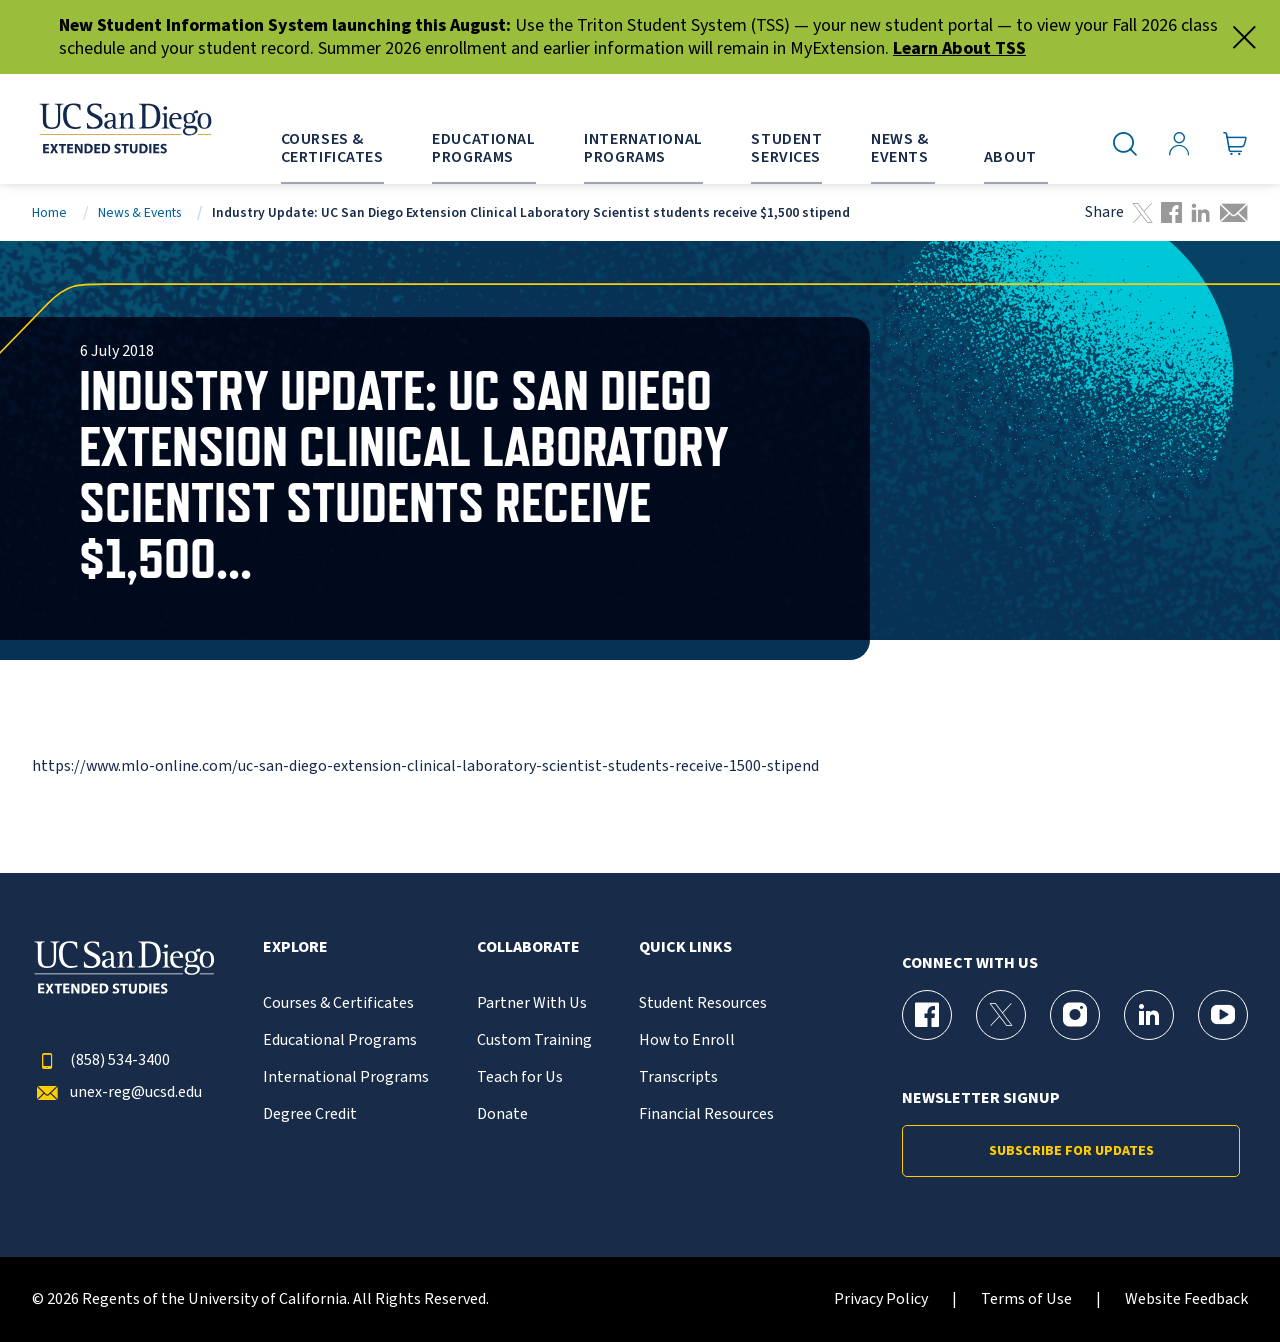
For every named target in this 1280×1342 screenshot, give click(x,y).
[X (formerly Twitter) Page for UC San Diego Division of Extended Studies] (1001, 1015)
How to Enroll (687, 1040)
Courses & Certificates (338, 1003)
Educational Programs (340, 1040)
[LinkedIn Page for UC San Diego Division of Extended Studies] (1149, 1015)
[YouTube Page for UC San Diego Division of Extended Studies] (1223, 1015)
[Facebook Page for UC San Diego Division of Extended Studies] (927, 1015)
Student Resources (703, 1003)
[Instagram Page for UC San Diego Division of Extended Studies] (1075, 1015)
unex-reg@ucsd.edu (117, 1092)
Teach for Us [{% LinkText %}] (520, 1077)
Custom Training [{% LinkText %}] (534, 1040)
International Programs (346, 1077)
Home (49, 212)
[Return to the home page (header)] (124, 129)
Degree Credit (310, 1114)
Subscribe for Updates (1071, 1151)
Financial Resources (706, 1114)
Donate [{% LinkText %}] (502, 1114)
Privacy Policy (881, 1299)
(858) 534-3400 (101, 1060)
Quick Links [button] (685, 947)
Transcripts (678, 1077)
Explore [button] (295, 947)
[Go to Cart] (1235, 144)
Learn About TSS (959, 48)
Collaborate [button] (528, 947)
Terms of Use (1026, 1299)
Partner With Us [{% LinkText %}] (532, 1003)
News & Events (139, 212)
